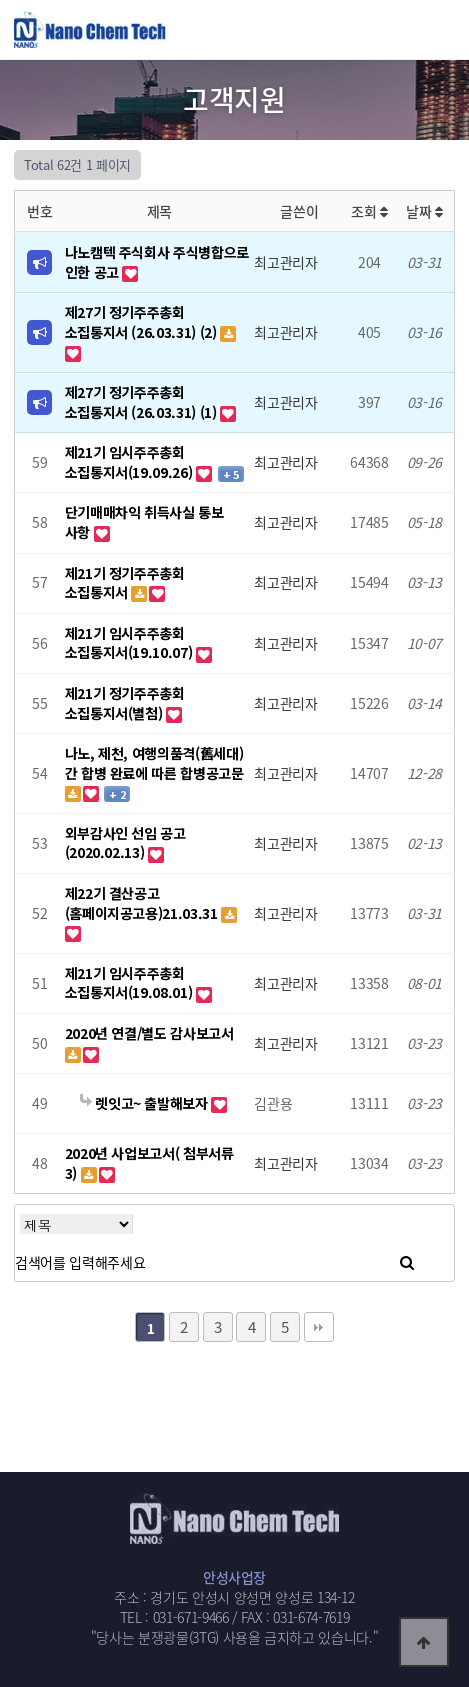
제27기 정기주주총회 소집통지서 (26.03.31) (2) (143, 322)
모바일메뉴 (444, 29)
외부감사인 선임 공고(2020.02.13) (125, 843)
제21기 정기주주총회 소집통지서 (125, 583)
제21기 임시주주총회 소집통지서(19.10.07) (130, 643)
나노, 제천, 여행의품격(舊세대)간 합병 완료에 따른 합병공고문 (154, 763)
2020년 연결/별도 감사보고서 (149, 1033)
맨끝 (319, 1327)
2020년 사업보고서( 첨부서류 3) (149, 1163)
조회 (369, 211)
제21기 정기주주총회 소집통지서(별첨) (125, 703)
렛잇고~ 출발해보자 (146, 1103)
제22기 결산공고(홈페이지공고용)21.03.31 (143, 903)
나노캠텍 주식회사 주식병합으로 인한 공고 (157, 262)
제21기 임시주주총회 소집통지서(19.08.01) (130, 983)
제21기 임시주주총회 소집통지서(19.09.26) (130, 462)
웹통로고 (109, 29)
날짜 (424, 211)
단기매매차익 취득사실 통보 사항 (144, 522)
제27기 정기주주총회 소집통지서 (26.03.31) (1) (143, 402)
